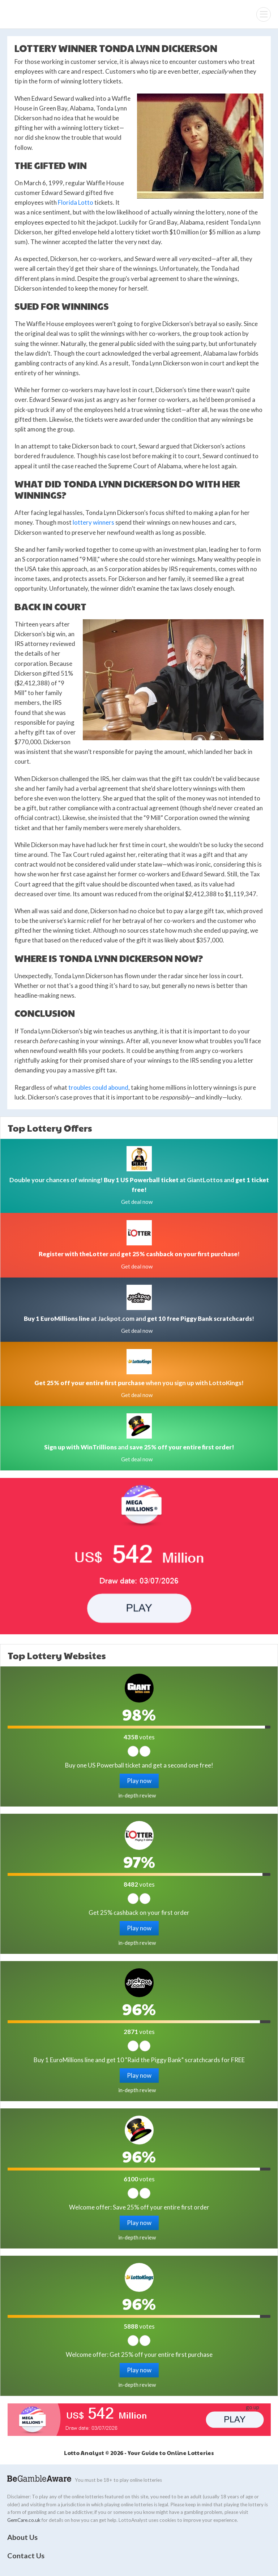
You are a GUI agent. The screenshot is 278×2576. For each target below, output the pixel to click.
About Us (22, 2537)
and (139, 1447)
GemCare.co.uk (23, 2520)
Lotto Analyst (29, 14)
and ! (139, 1254)
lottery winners (93, 522)
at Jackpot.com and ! (139, 1318)
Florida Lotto (75, 202)
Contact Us (25, 2555)
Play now (139, 1780)
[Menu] (263, 14)
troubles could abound (98, 1087)
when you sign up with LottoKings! (139, 1383)
